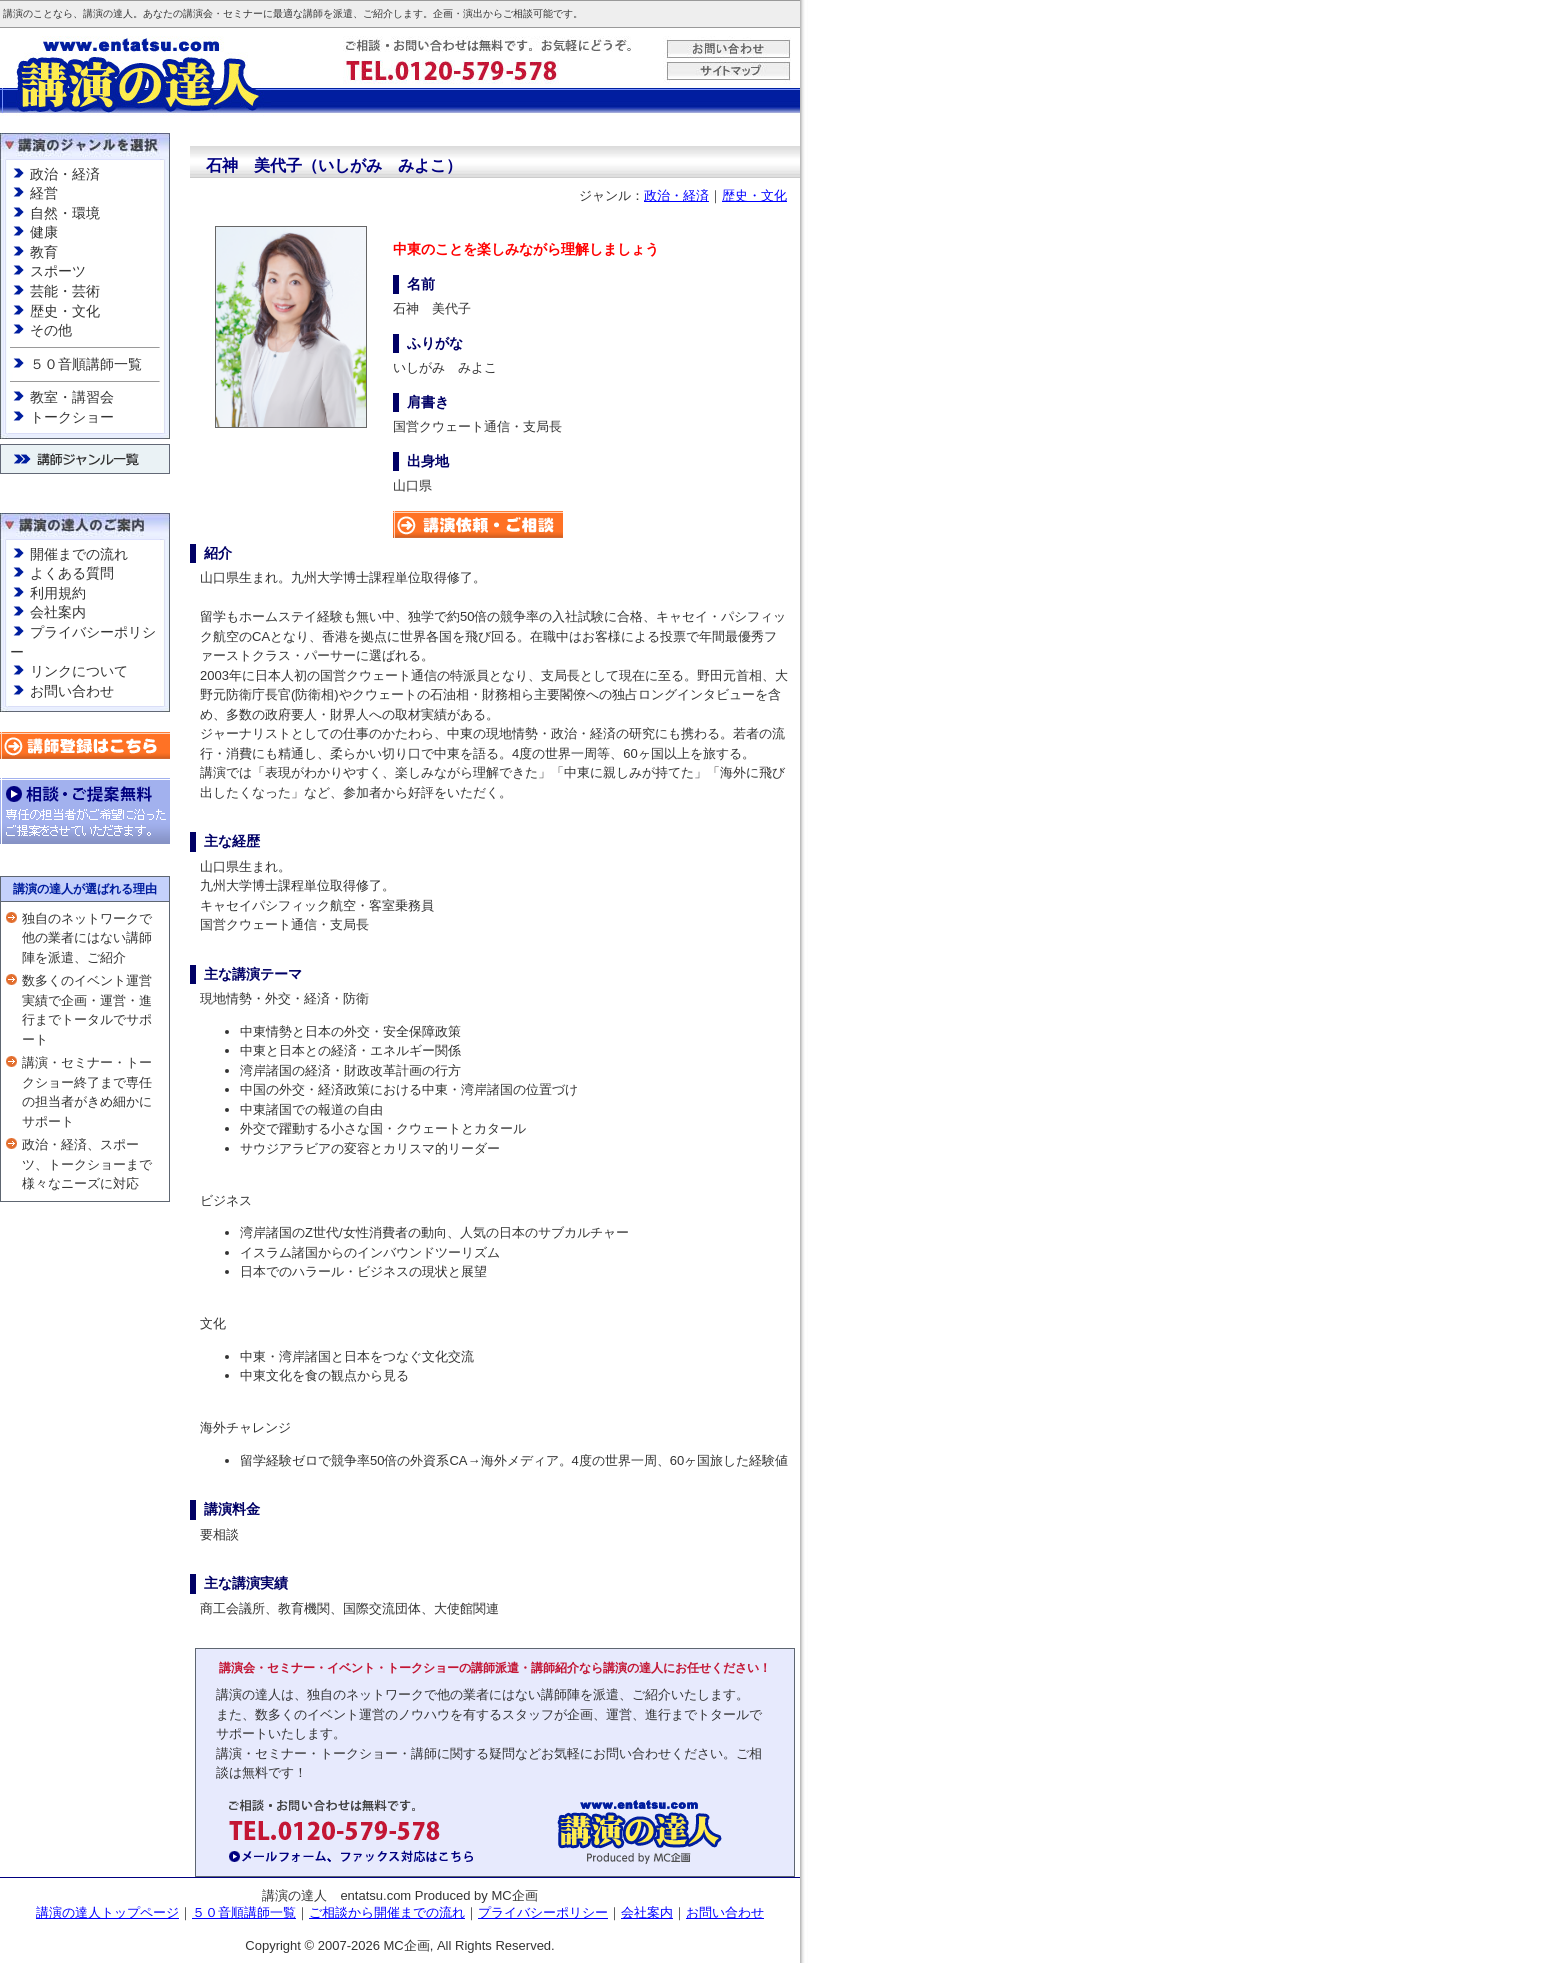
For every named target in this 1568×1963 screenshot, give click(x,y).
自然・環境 (65, 213)
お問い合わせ (72, 691)
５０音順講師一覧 (86, 364)
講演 (13, 13)
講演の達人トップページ (107, 1912)
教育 (44, 252)
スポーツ (58, 271)
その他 (51, 330)
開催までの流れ (79, 554)
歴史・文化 (65, 311)
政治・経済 (65, 174)
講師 (313, 13)
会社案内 (58, 612)
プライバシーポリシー (543, 1912)
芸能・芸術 (65, 291)
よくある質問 (72, 573)
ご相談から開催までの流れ (387, 1912)
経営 (44, 193)
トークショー (72, 417)
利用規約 (58, 593)
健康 (44, 232)
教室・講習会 (72, 397)
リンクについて (79, 671)
